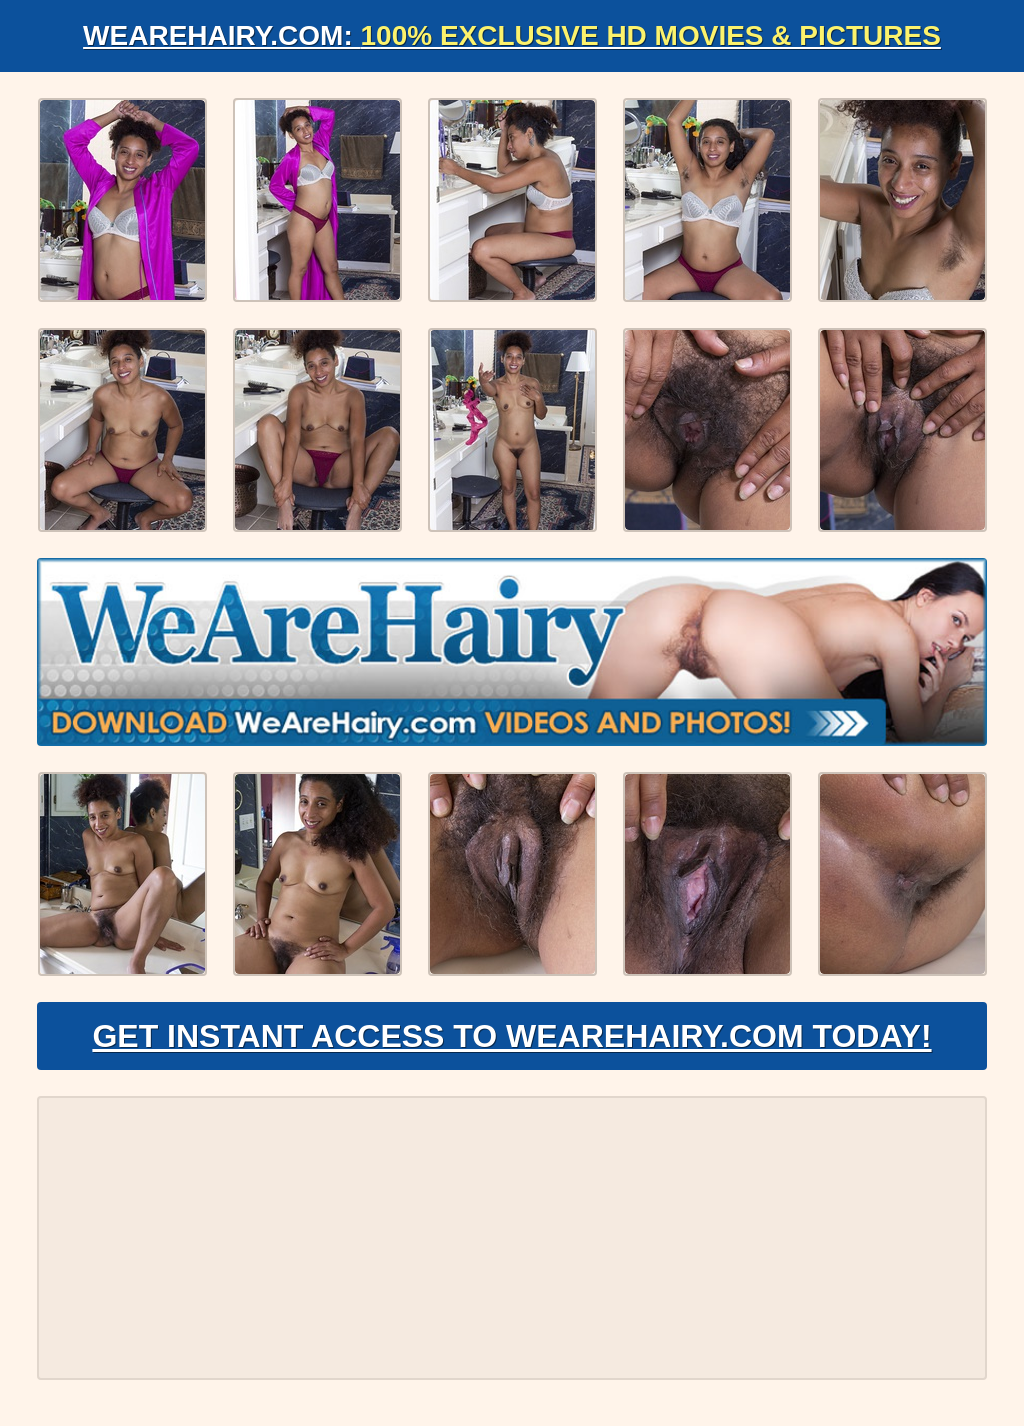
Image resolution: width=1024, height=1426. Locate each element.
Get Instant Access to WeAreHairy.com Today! (511, 1036)
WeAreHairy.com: (512, 35)
